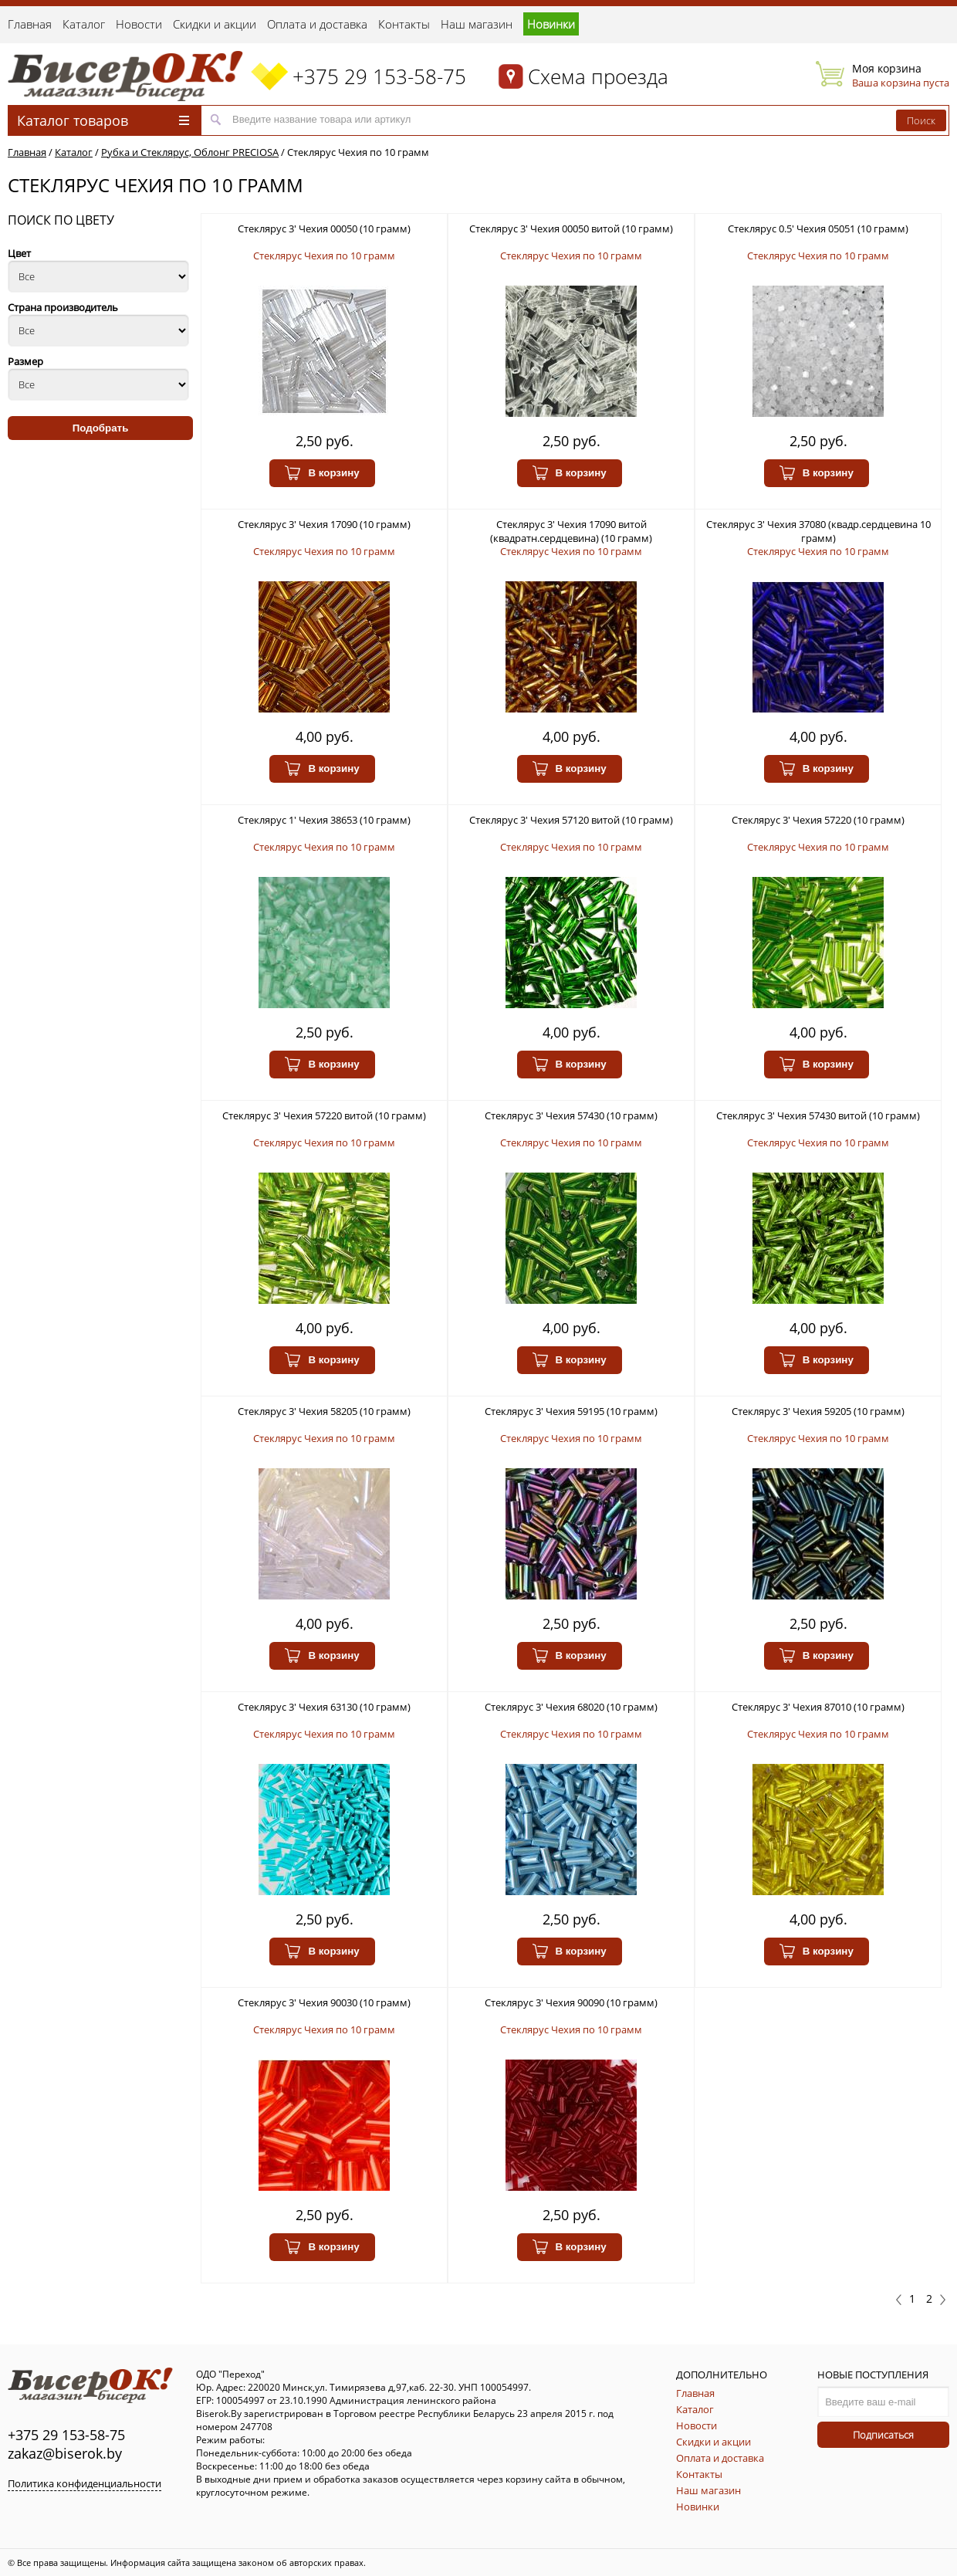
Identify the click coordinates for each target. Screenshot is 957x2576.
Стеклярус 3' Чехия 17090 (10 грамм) (324, 524)
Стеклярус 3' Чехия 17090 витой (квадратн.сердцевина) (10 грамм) (571, 531)
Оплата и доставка (317, 24)
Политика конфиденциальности (84, 2483)
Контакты (404, 24)
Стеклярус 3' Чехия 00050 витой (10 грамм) (571, 228)
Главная (30, 24)
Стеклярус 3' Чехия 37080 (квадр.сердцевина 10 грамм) (818, 531)
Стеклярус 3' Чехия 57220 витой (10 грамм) (324, 1115)
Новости (139, 24)
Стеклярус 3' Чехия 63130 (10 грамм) (324, 1707)
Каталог (84, 24)
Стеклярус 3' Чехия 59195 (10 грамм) (571, 1411)
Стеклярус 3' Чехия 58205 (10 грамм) (324, 1411)
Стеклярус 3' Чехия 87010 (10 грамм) (818, 1707)
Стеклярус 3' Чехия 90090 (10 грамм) (571, 2002)
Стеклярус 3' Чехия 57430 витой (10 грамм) (818, 1115)
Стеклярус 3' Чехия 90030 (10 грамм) (324, 2002)
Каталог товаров (103, 120)
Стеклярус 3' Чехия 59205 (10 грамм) (818, 1411)
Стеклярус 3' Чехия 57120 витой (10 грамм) (571, 820)
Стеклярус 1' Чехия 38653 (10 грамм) (324, 820)
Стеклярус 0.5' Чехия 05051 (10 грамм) (818, 228)
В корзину (322, 473)
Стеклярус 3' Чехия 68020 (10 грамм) (571, 1707)
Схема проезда (598, 76)
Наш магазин (476, 24)
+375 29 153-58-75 (379, 76)
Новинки (551, 24)
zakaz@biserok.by (65, 2453)
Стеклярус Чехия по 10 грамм (358, 152)
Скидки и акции (214, 24)
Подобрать (101, 428)
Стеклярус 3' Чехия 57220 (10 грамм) (818, 820)
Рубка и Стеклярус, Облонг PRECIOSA (190, 152)
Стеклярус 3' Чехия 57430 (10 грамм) (571, 1115)
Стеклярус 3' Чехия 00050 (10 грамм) (324, 228)
